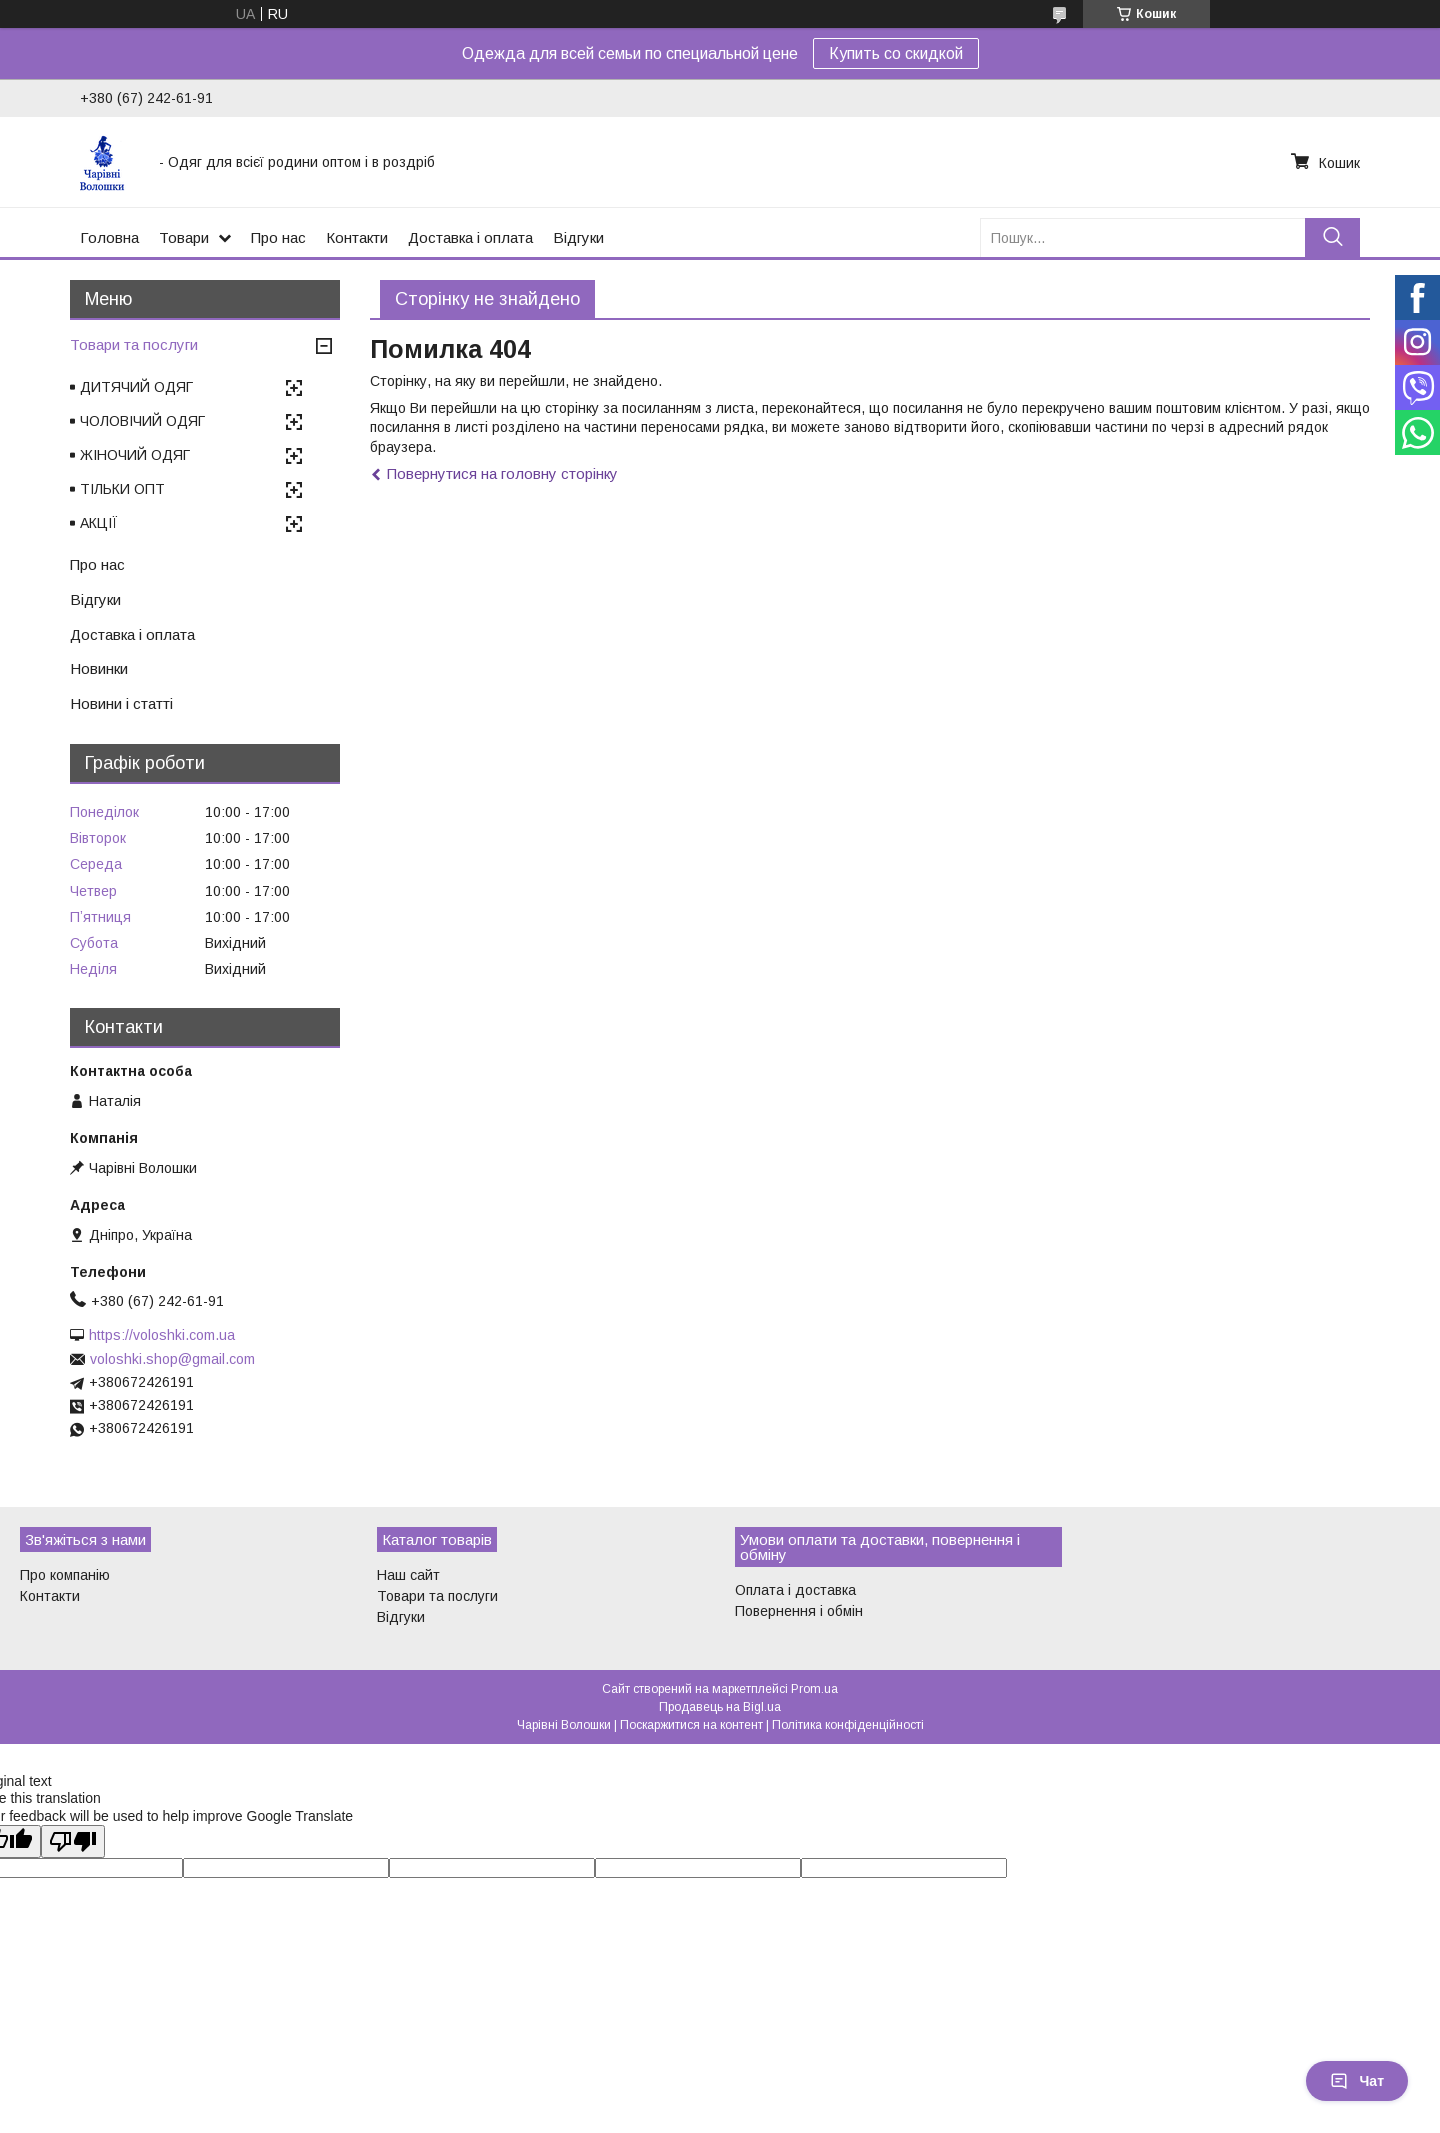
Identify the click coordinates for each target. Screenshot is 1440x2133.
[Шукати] (1332, 237)
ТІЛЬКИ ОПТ (122, 489)
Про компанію (65, 1575)
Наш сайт (408, 1575)
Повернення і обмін (799, 1611)
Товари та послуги (134, 344)
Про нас (278, 237)
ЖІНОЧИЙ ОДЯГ (135, 455)
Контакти (357, 237)
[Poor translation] (73, 1841)
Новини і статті (121, 703)
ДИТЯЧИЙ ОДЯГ (136, 387)
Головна (109, 237)
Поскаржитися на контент (691, 1725)
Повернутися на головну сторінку (502, 473)
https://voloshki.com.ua (162, 1335)
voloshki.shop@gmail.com (172, 1359)
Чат (1357, 2081)
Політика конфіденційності (848, 1725)
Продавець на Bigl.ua (720, 1707)
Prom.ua (814, 1689)
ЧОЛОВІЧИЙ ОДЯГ (142, 421)
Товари (184, 237)
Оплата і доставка (795, 1590)
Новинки (99, 668)
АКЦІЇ (99, 523)
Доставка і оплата (470, 237)
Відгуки (578, 237)
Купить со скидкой (896, 53)
